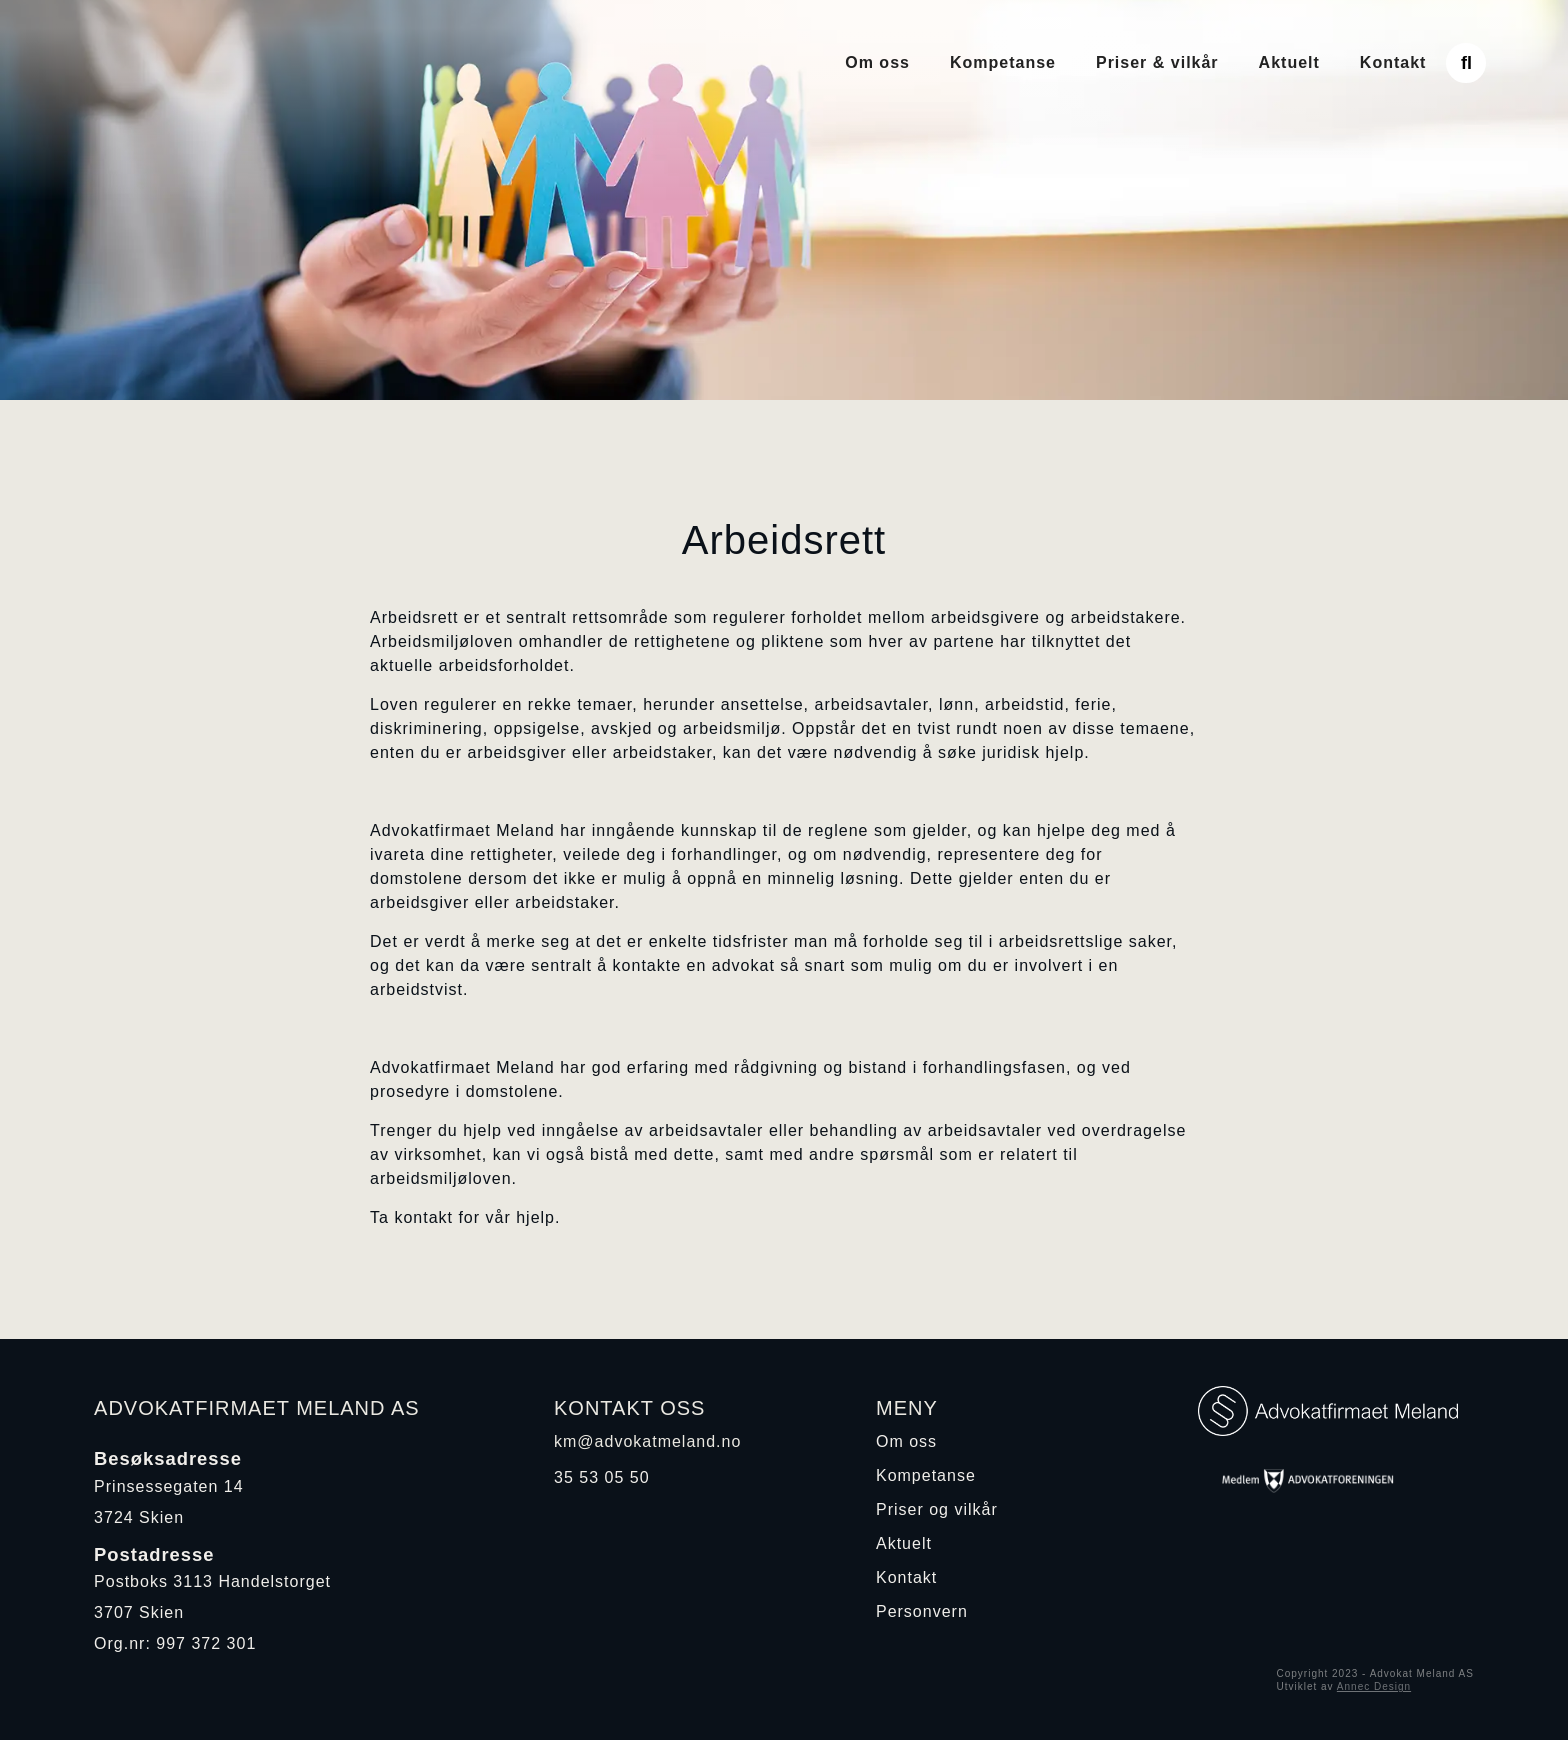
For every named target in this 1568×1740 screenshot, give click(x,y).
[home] (256, 63)
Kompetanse (1003, 62)
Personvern (922, 1611)
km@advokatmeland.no (647, 1441)
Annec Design (1374, 1686)
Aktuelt (1289, 62)
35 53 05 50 (602, 1477)
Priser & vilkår (1157, 62)
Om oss (877, 62)
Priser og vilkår (937, 1509)
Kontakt (1393, 62)
